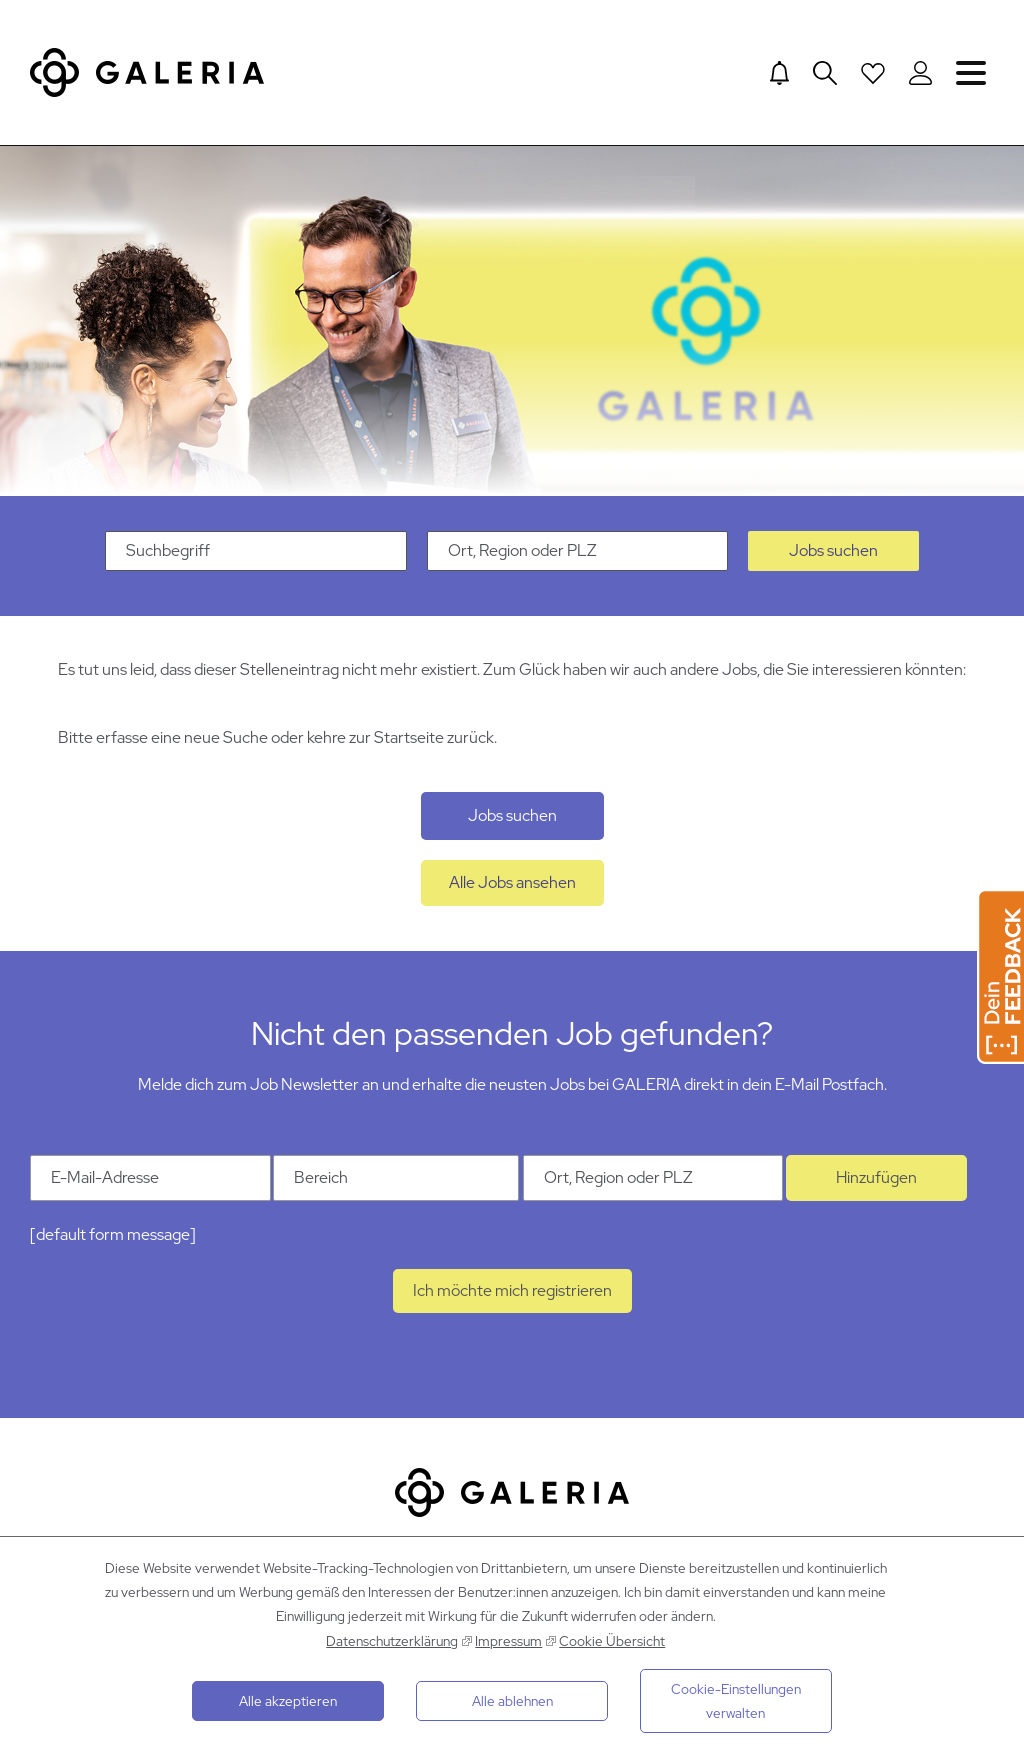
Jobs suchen (833, 550)
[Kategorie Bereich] (396, 1178)
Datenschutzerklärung (392, 1641)
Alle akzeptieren (288, 1701)
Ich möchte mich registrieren (512, 1290)
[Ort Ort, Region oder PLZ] (653, 1178)
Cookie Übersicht (612, 1641)
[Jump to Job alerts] (779, 73)
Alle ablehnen (512, 1701)
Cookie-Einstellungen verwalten (736, 1701)
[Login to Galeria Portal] (920, 73)
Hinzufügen (876, 1177)
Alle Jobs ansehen (512, 882)
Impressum (508, 1641)
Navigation (971, 72)
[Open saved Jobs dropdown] (873, 73)
